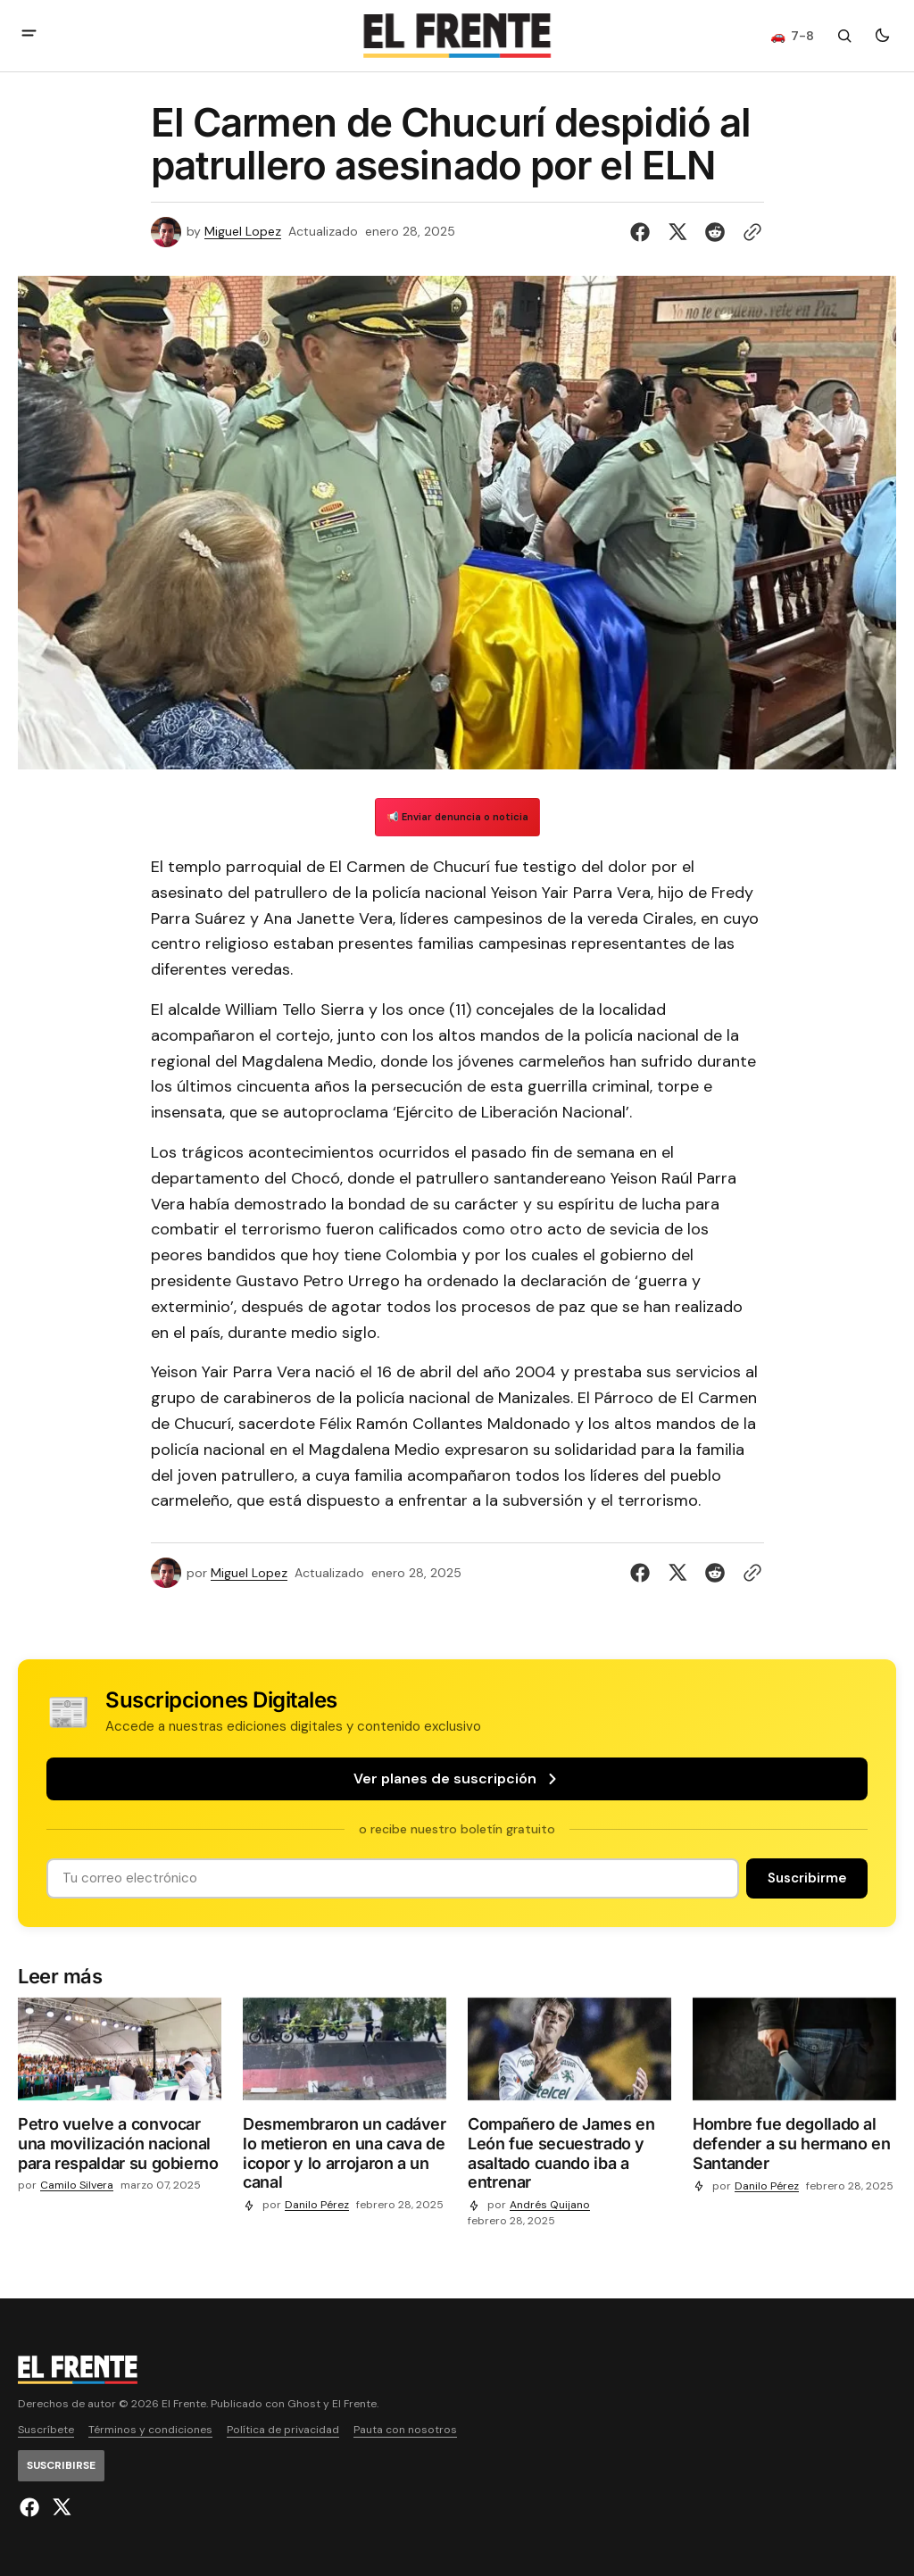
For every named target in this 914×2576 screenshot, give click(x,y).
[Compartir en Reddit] (715, 232)
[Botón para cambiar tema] (882, 35)
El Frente (354, 2404)
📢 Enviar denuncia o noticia (457, 816)
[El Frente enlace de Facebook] (32, 2507)
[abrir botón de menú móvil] (29, 35)
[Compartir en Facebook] (643, 232)
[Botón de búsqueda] (844, 35)
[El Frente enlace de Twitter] (59, 2507)
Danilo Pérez (317, 2205)
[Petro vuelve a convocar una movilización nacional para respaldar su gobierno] (119, 2147)
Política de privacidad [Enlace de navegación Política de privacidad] (283, 2430)
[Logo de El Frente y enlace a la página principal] (457, 35)
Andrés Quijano (550, 2205)
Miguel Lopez (242, 231)
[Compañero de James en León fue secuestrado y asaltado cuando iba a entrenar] (569, 2156)
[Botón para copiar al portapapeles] (749, 232)
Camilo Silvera (76, 2185)
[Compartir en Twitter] (677, 232)
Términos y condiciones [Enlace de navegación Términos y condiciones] (150, 2430)
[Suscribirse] (807, 1878)
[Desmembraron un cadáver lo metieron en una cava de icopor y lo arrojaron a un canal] (344, 2156)
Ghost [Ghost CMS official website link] (303, 2404)
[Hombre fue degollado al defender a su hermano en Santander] (794, 2147)
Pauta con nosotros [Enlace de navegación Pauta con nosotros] (405, 2430)
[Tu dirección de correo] (392, 1878)
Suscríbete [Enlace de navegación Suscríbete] (46, 2430)
